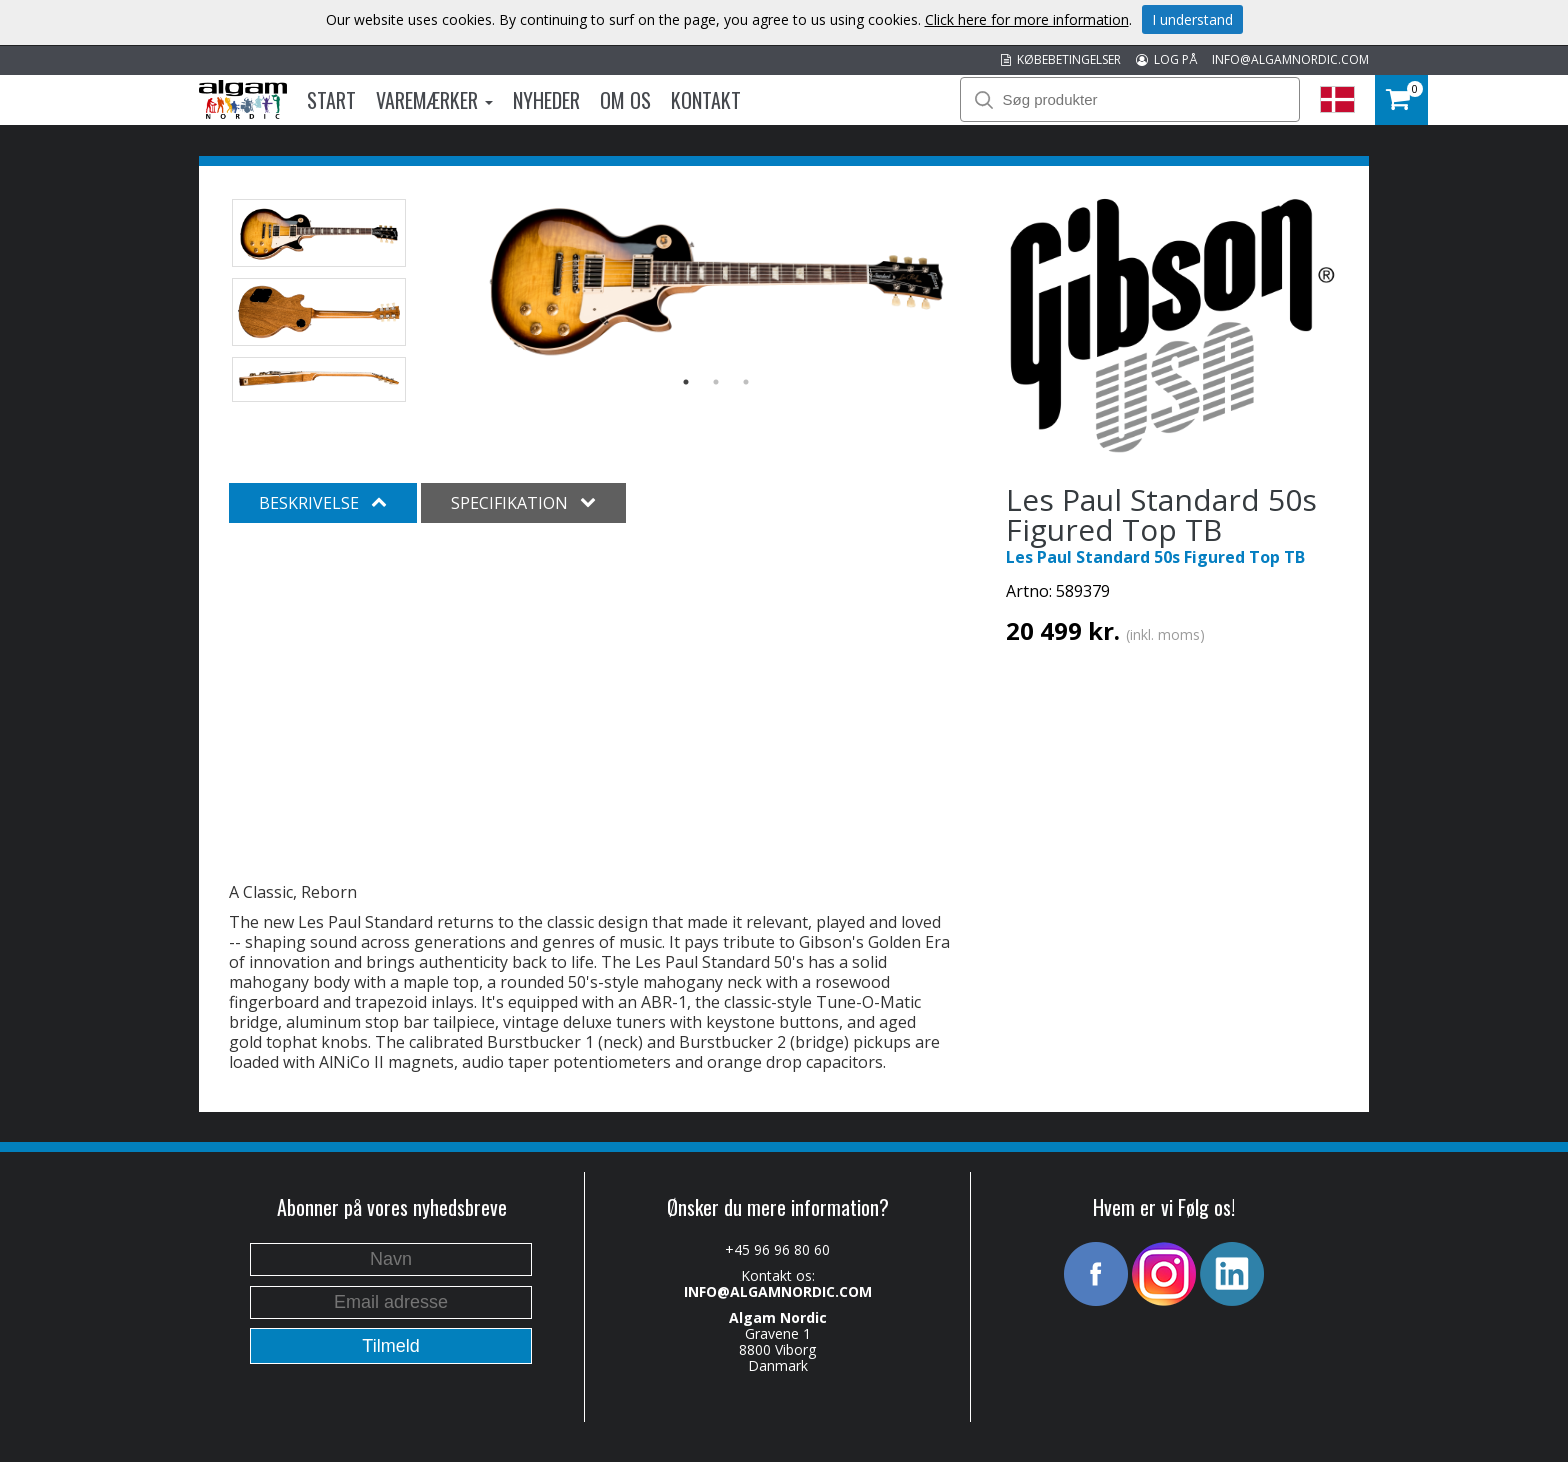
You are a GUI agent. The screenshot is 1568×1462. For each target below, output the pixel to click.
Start (331, 100)
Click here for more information (1027, 19)
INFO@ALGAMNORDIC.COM (1290, 59)
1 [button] (686, 382)
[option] (716, 279)
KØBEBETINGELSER (1061, 59)
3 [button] (746, 382)
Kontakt (706, 100)
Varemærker (434, 100)
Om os (625, 100)
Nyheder (546, 100)
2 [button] (716, 382)
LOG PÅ (1166, 59)
